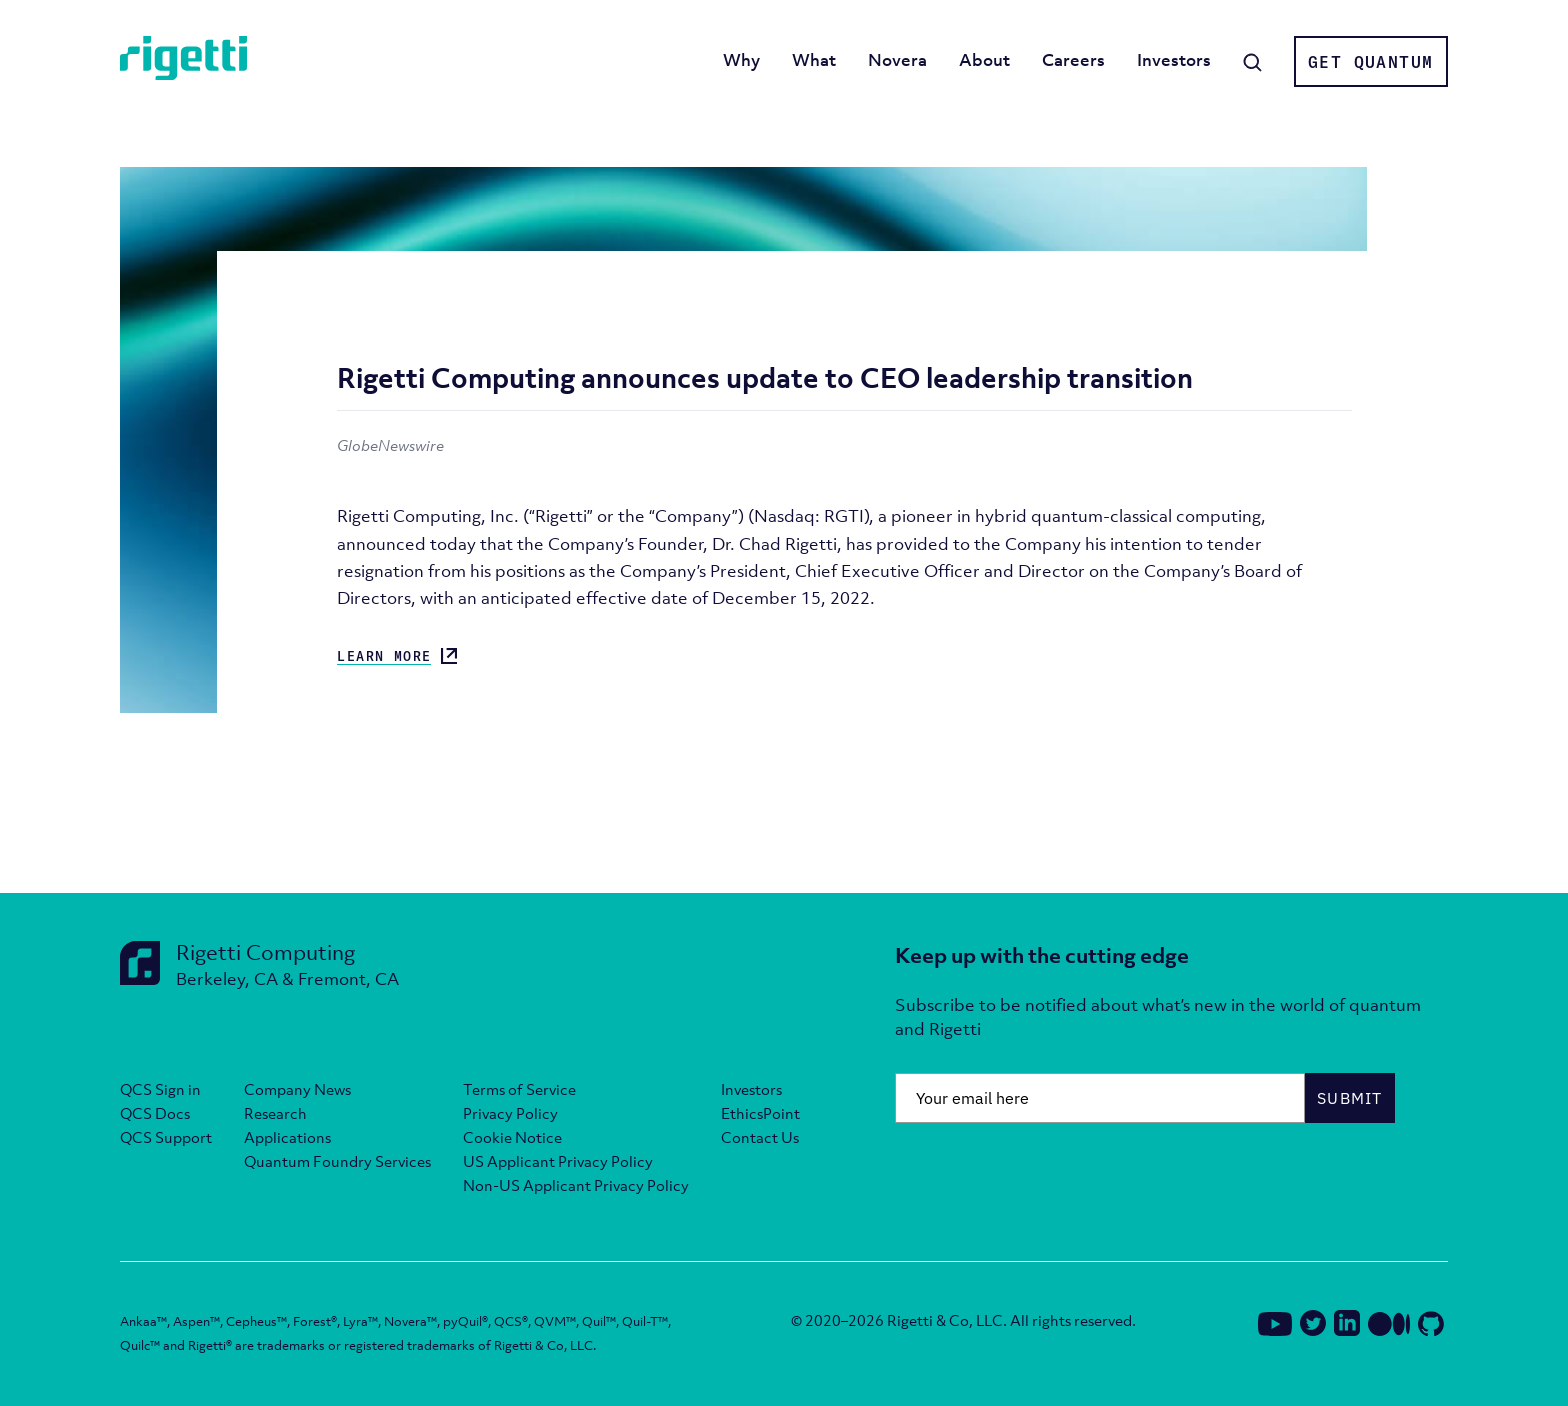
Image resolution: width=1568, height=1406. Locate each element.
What (814, 60)
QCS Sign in (160, 1089)
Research (275, 1113)
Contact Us (760, 1137)
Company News (297, 1089)
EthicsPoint (760, 1113)
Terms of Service (519, 1089)
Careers (1073, 60)
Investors (1174, 60)
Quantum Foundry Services (337, 1161)
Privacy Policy (510, 1113)
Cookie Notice (512, 1137)
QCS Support (166, 1137)
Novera (897, 60)
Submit (1350, 1098)
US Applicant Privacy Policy (558, 1161)
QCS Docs (155, 1113)
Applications (287, 1137)
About (984, 60)
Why (741, 60)
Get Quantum (1370, 62)
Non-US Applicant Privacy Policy (576, 1185)
